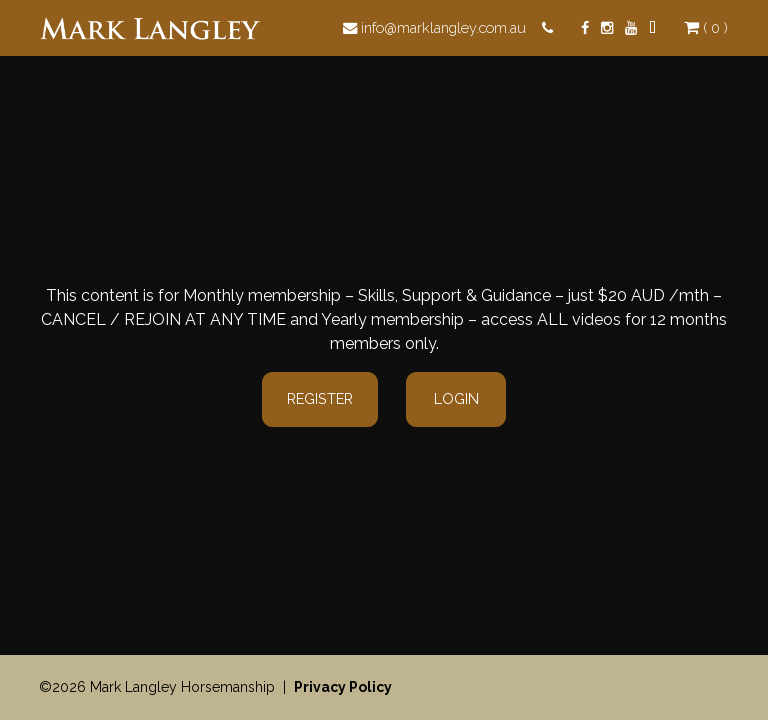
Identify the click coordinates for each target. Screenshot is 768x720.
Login (456, 398)
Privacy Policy (343, 687)
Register (320, 398)
